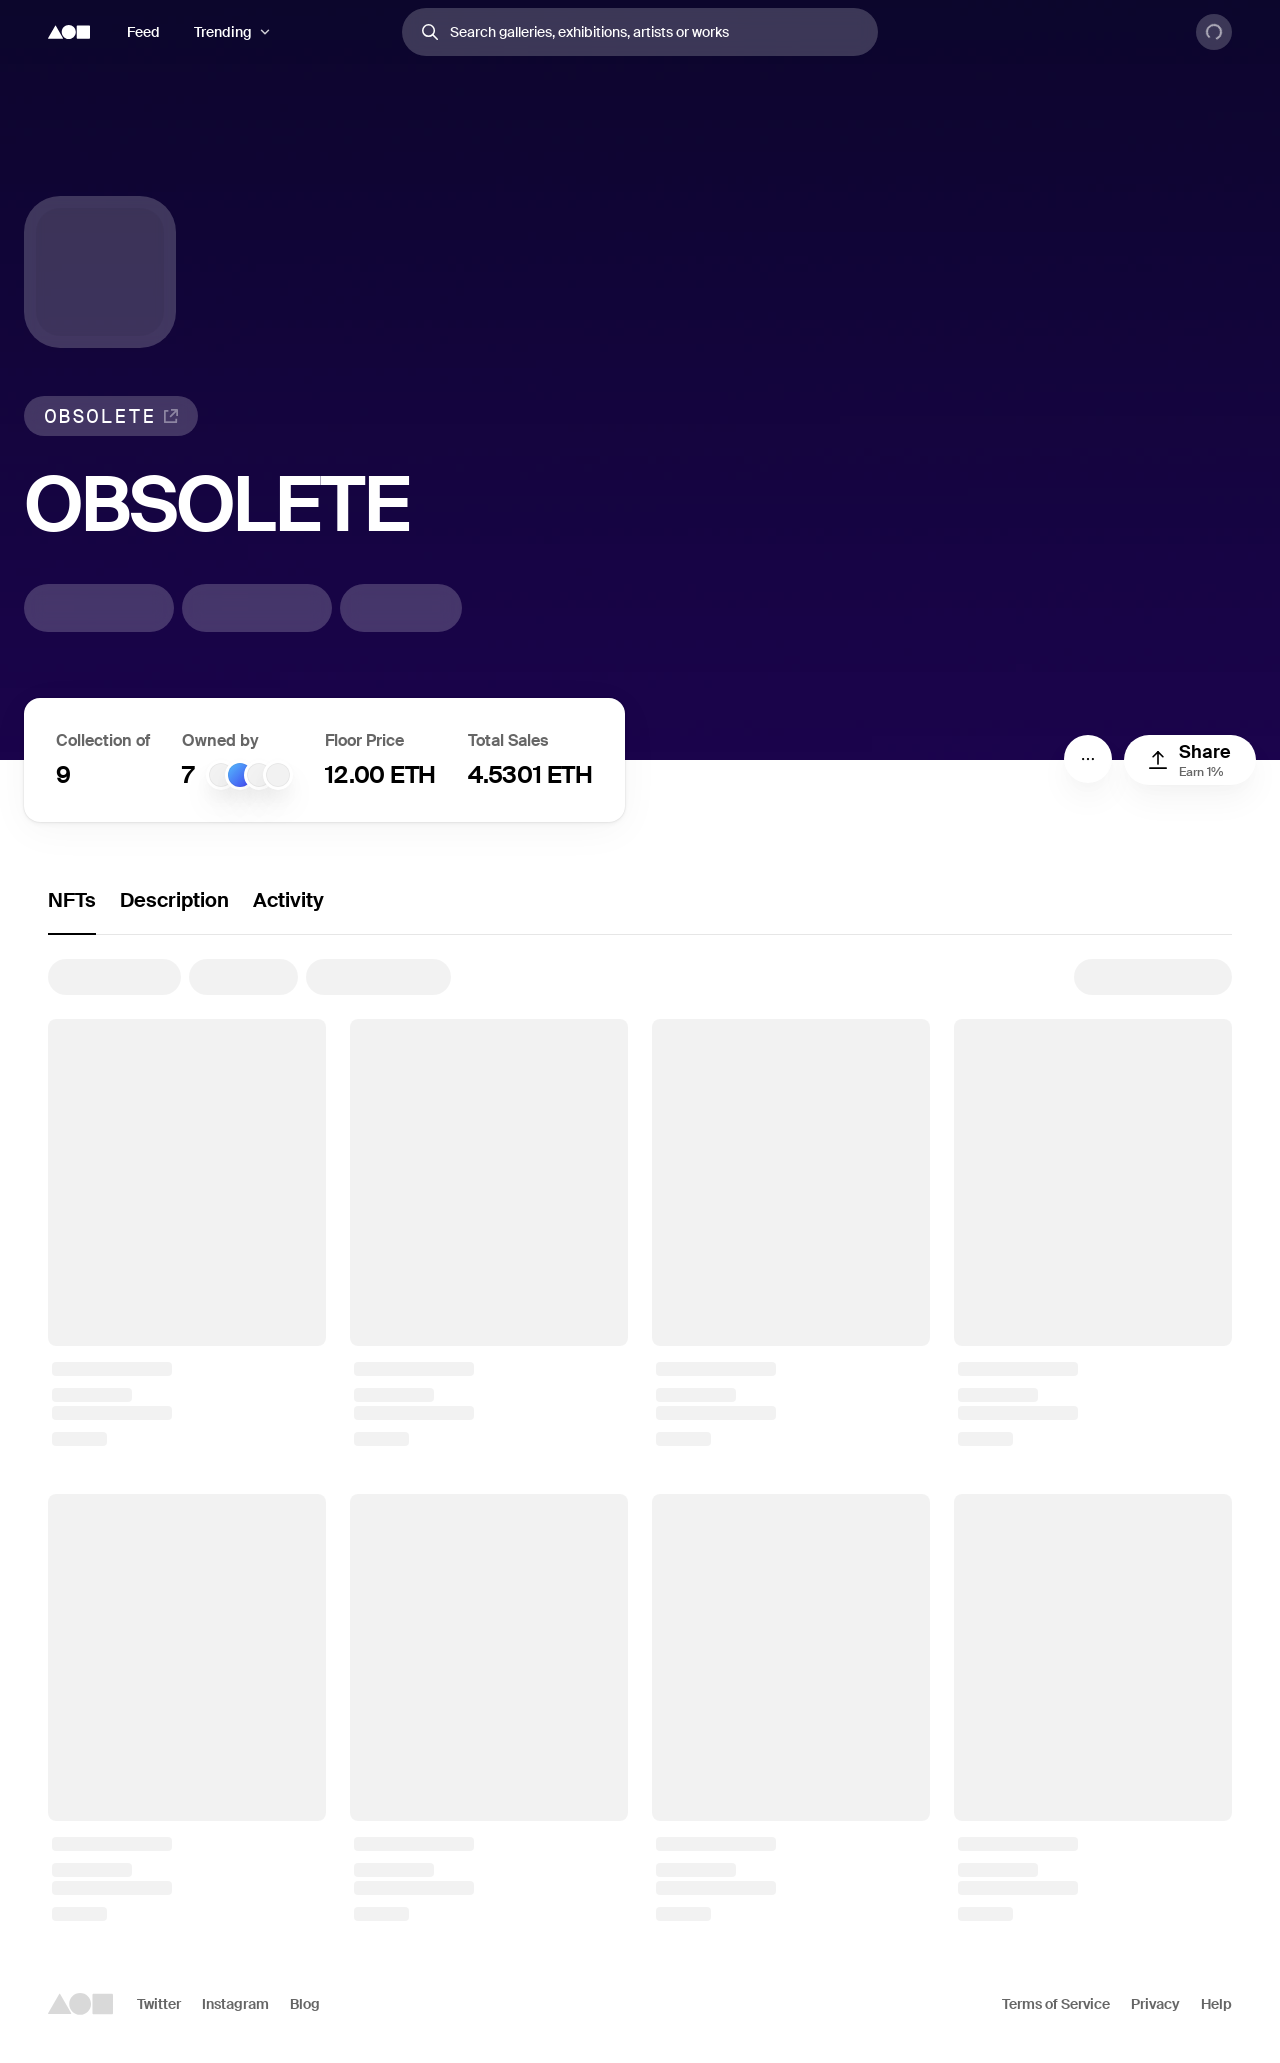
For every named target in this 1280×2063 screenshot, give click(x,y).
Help (1216, 2004)
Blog (305, 2004)
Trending (223, 32)
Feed (143, 32)
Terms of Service (1056, 2004)
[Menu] (1088, 759)
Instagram (235, 2004)
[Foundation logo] (69, 32)
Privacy (1155, 2004)
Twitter (159, 2004)
